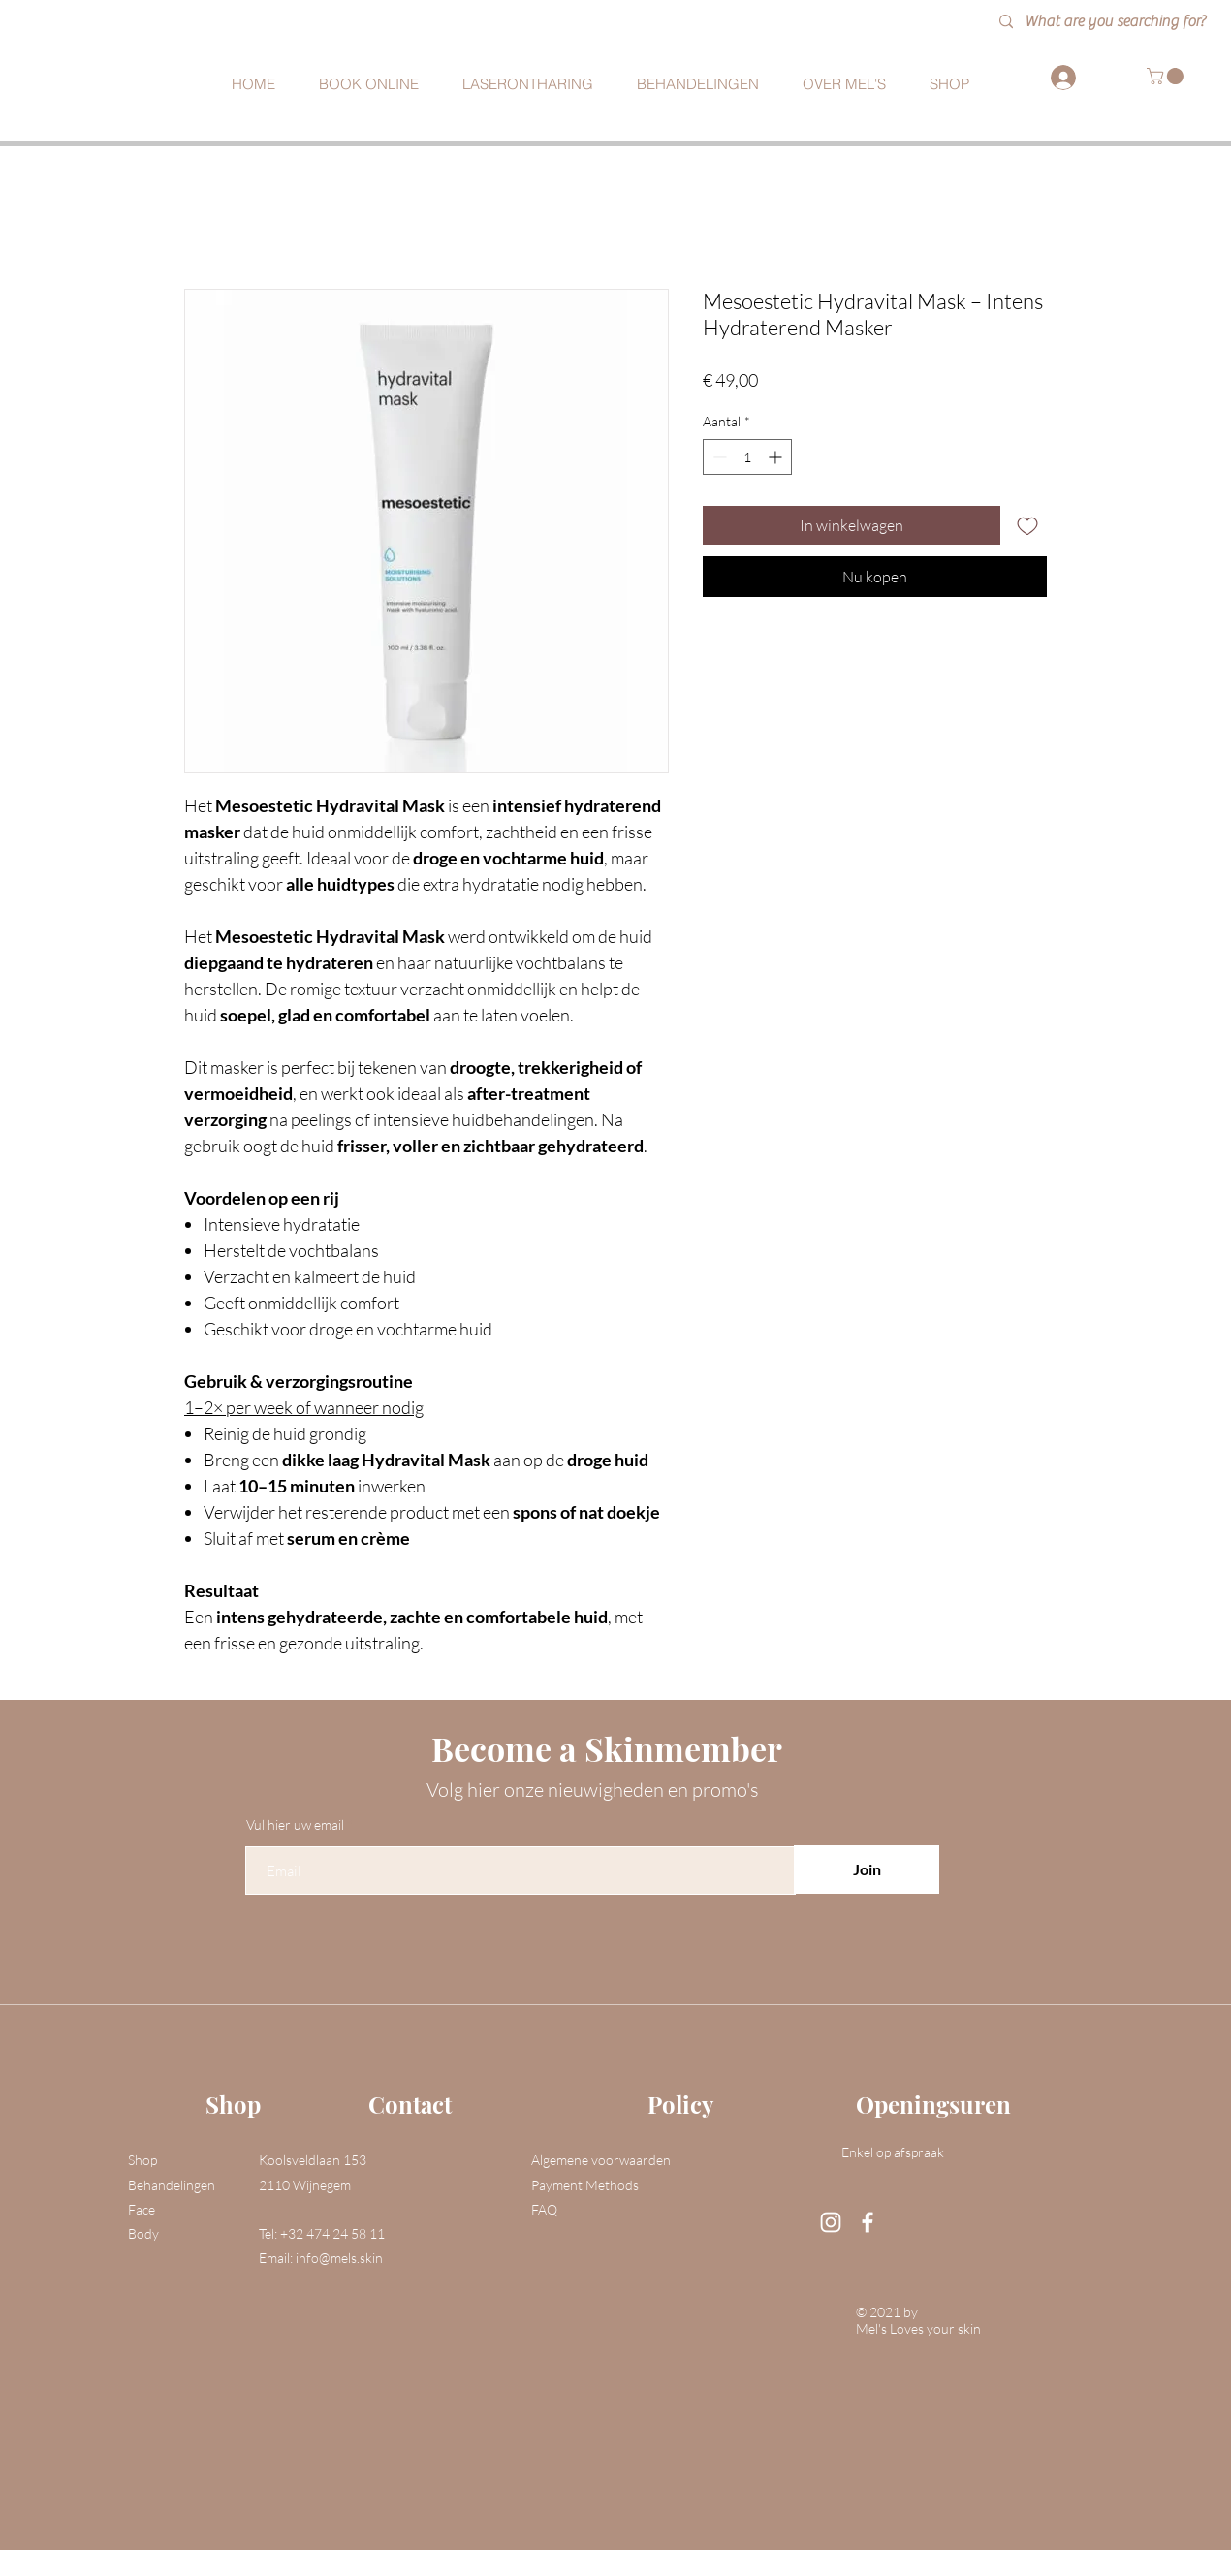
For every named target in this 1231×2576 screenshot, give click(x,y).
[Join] (866, 1869)
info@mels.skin (339, 2257)
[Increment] (777, 457)
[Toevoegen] (1027, 525)
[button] (1167, 76)
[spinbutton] (747, 457)
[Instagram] (830, 2222)
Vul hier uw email (295, 1825)
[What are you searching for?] (1122, 22)
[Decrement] (718, 457)
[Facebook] (867, 2222)
